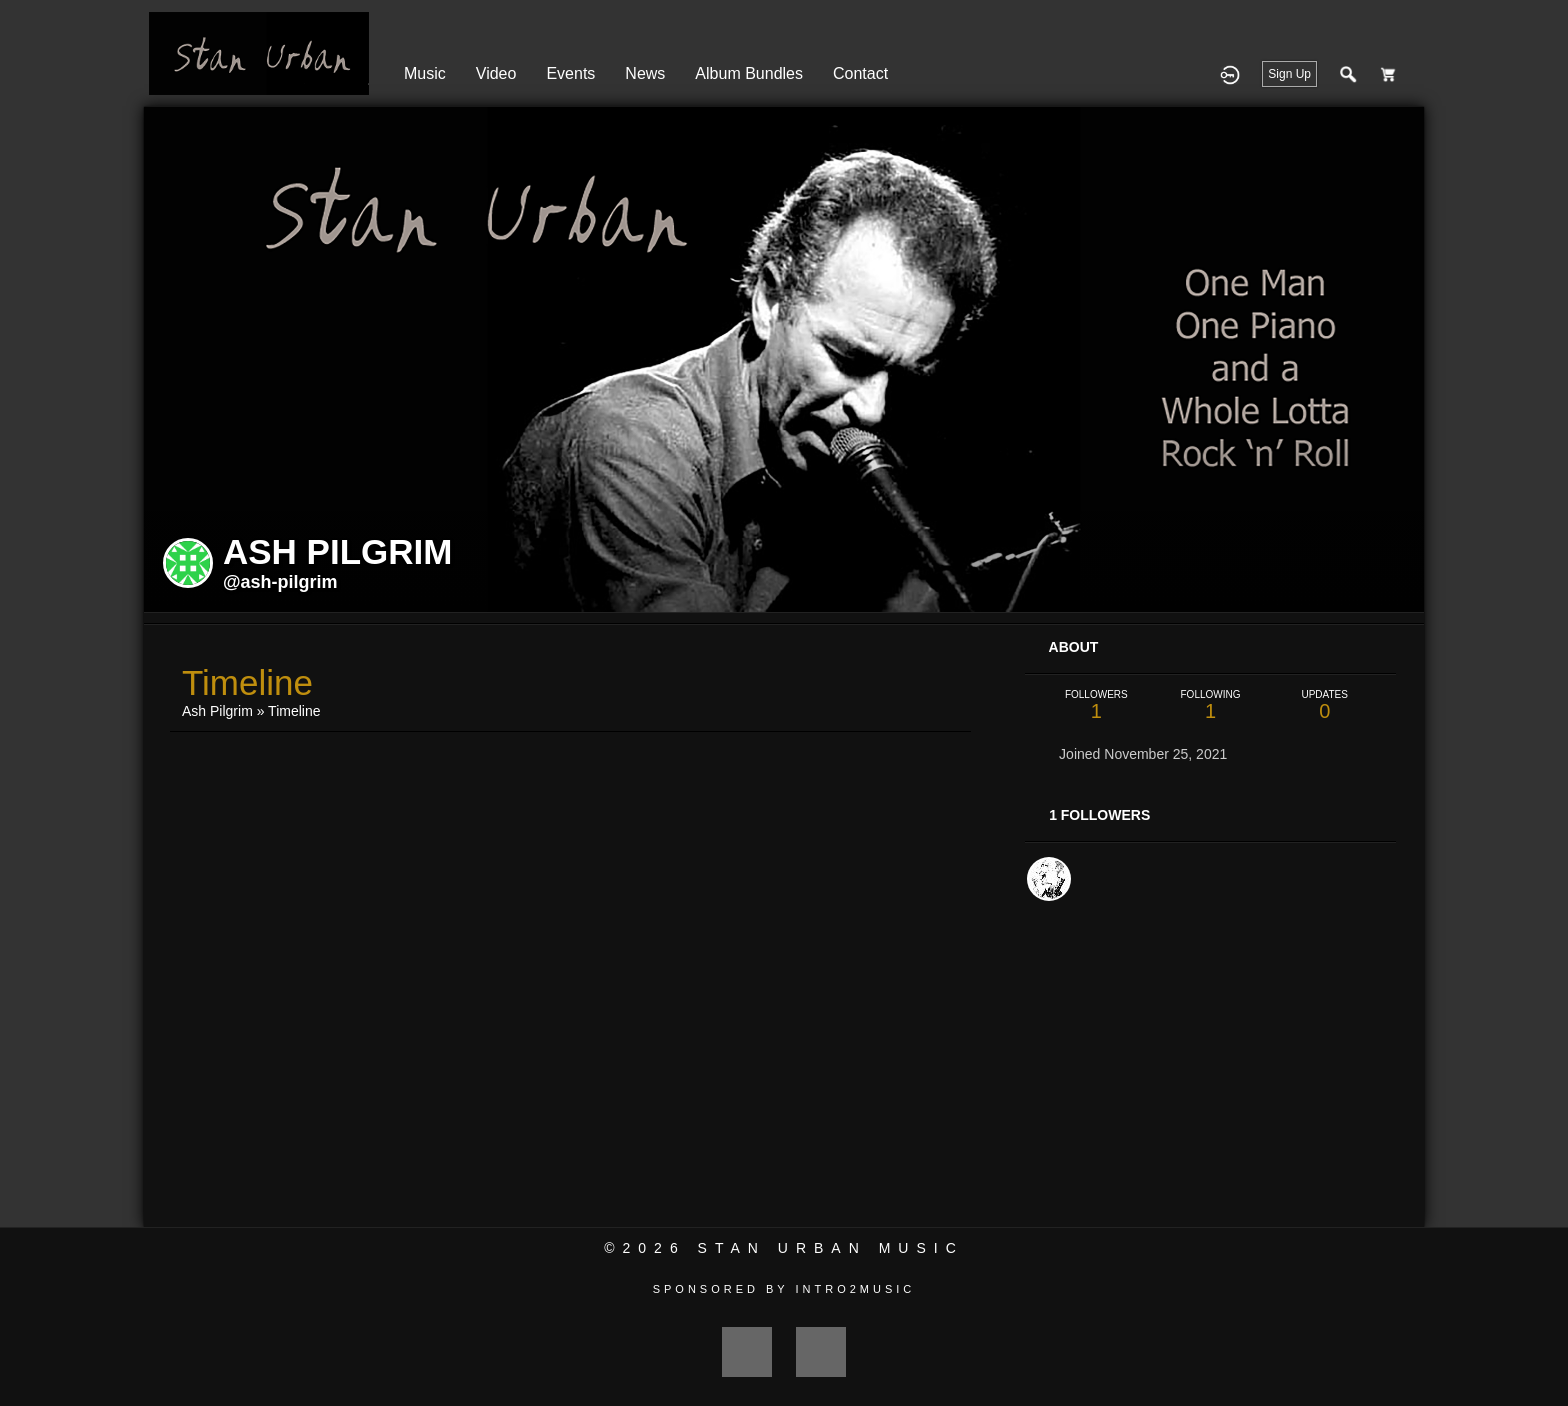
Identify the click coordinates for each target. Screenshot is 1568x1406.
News (645, 73)
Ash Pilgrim (217, 711)
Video (496, 73)
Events (570, 73)
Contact (860, 73)
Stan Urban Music (831, 1248)
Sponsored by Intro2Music (784, 1289)
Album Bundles (749, 73)
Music (425, 73)
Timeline (294, 711)
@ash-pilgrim (280, 582)
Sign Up (1289, 74)
